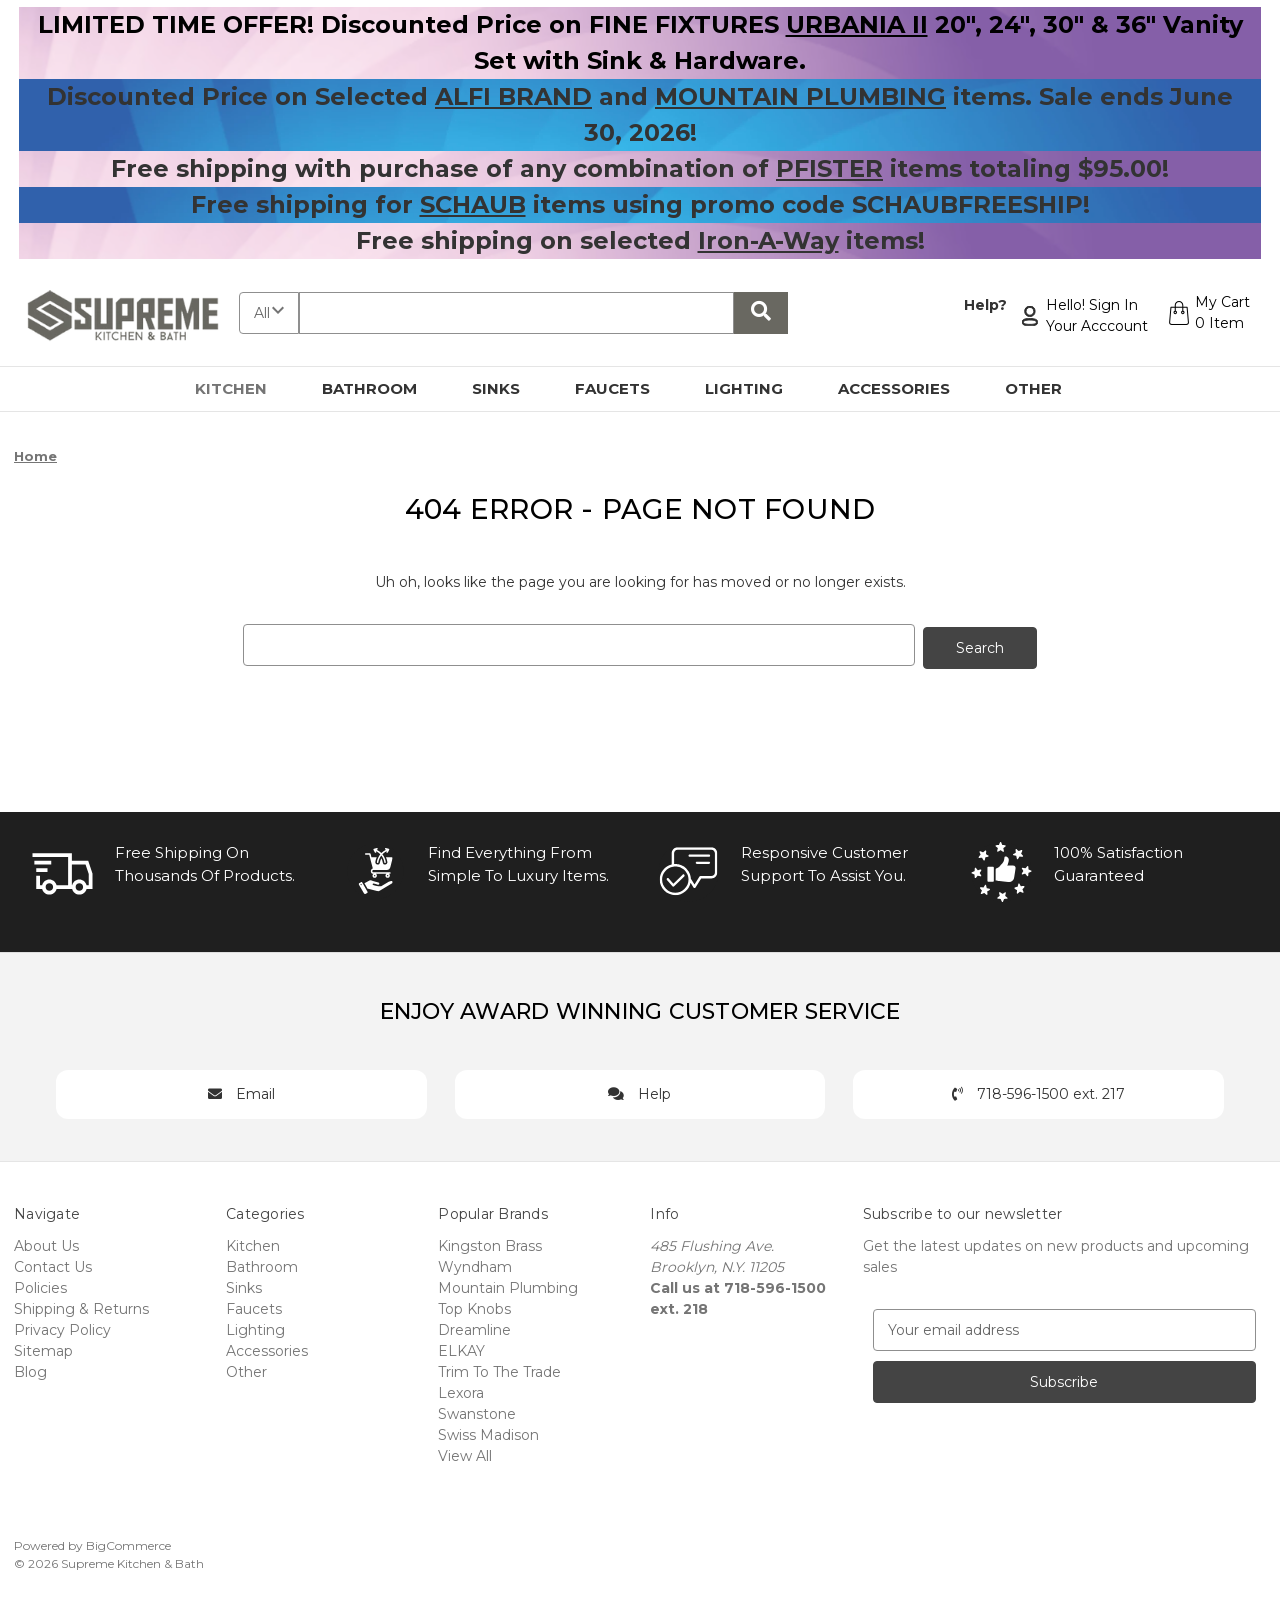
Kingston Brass (490, 1243)
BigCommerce (128, 1542)
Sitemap (43, 1348)
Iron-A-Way (768, 240)
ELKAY (461, 1348)
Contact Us (53, 1264)
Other (1045, 388)
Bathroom (381, 388)
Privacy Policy (62, 1327)
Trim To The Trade (499, 1369)
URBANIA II (857, 24)
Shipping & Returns (81, 1306)
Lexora (461, 1390)
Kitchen (242, 388)
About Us (46, 1243)
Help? (980, 305)
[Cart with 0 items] (1206, 316)
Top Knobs (474, 1306)
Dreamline (474, 1327)
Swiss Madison (488, 1432)
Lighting (755, 388)
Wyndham (475, 1264)
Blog (30, 1369)
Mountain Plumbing (508, 1285)
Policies (40, 1285)
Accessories (905, 388)
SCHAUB (473, 204)
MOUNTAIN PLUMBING (800, 96)
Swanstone (477, 1411)
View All (465, 1453)
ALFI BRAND (513, 96)
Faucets (624, 388)
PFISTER (829, 168)
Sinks (507, 388)
